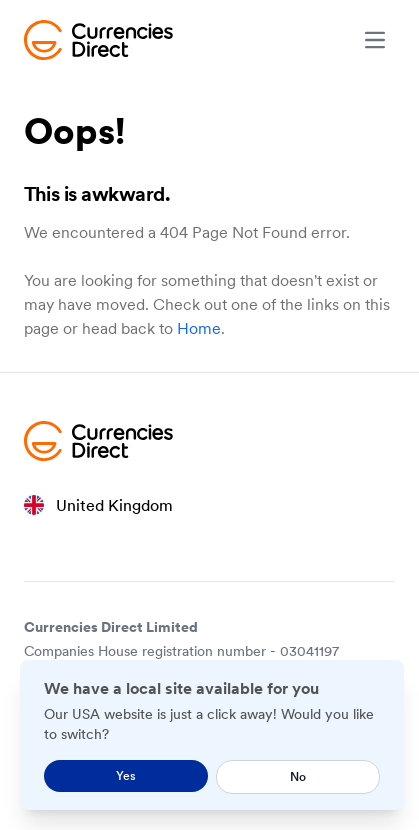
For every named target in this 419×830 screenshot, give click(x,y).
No (298, 776)
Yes (126, 775)
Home (199, 328)
